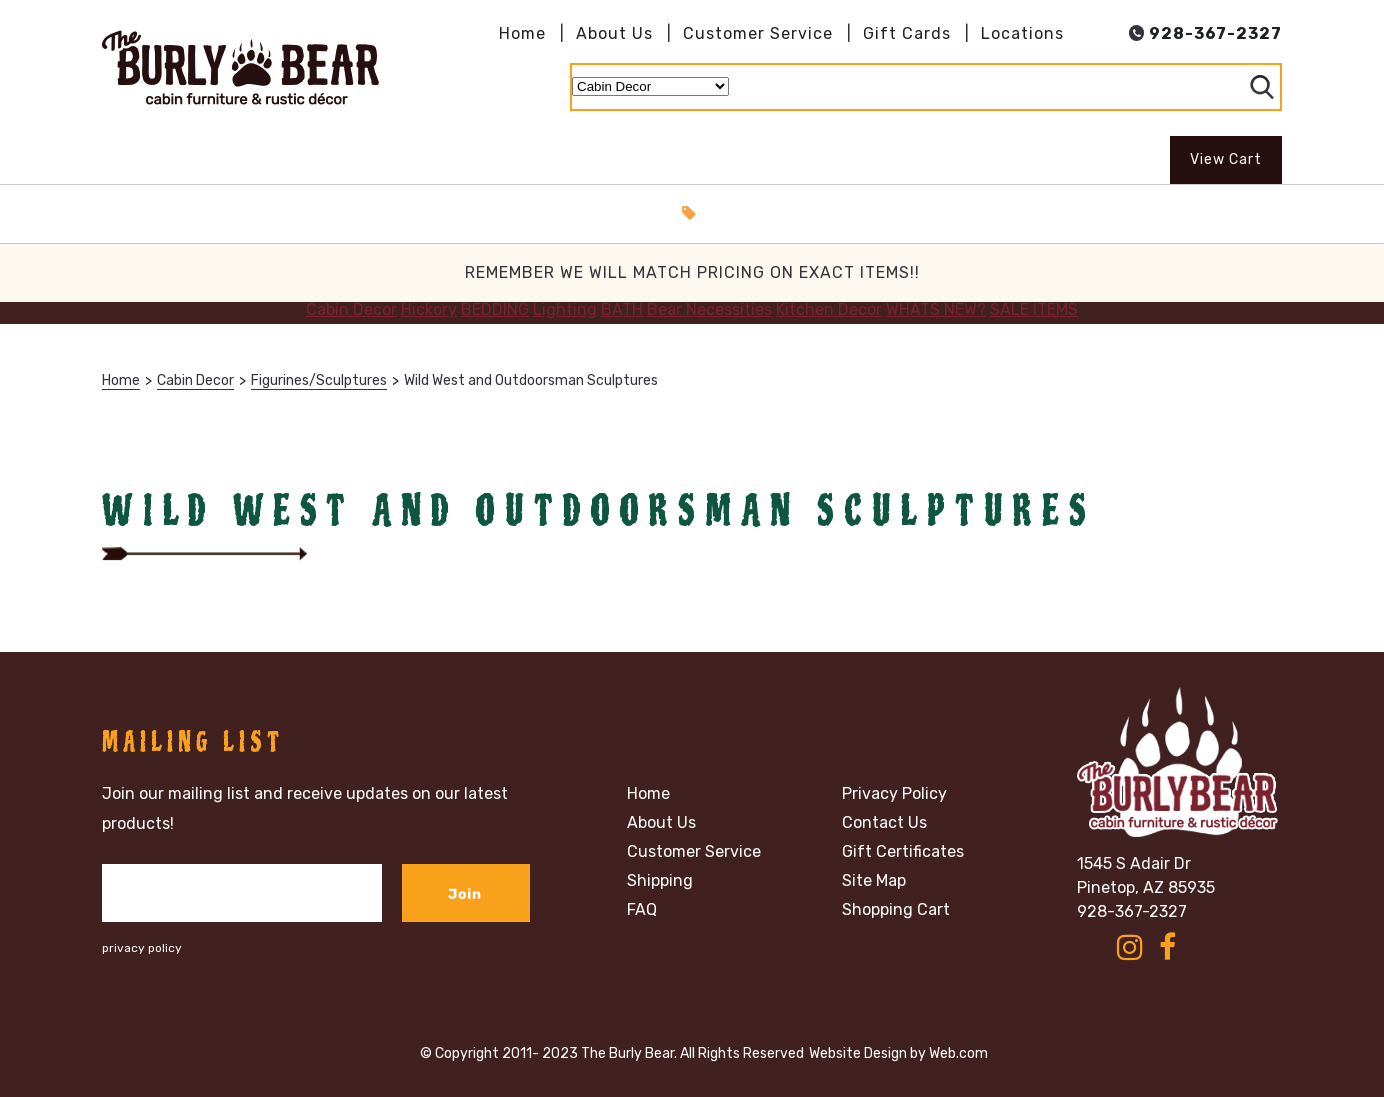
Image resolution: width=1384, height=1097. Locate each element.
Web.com (958, 1053)
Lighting (565, 309)
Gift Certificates (903, 852)
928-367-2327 (1132, 911)
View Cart (1226, 159)
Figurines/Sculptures (319, 380)
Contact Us (884, 823)
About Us (614, 33)
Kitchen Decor (829, 309)
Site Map (874, 881)
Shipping (660, 881)
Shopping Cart (896, 910)
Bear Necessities (709, 309)
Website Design (858, 1053)
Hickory (429, 309)
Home (522, 33)
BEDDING (495, 309)
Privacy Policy (894, 794)
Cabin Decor (351, 309)
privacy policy (142, 948)
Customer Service (758, 33)
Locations (1022, 33)
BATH (622, 309)
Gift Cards (907, 33)
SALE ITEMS (1034, 309)
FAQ (642, 910)
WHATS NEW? (936, 309)
